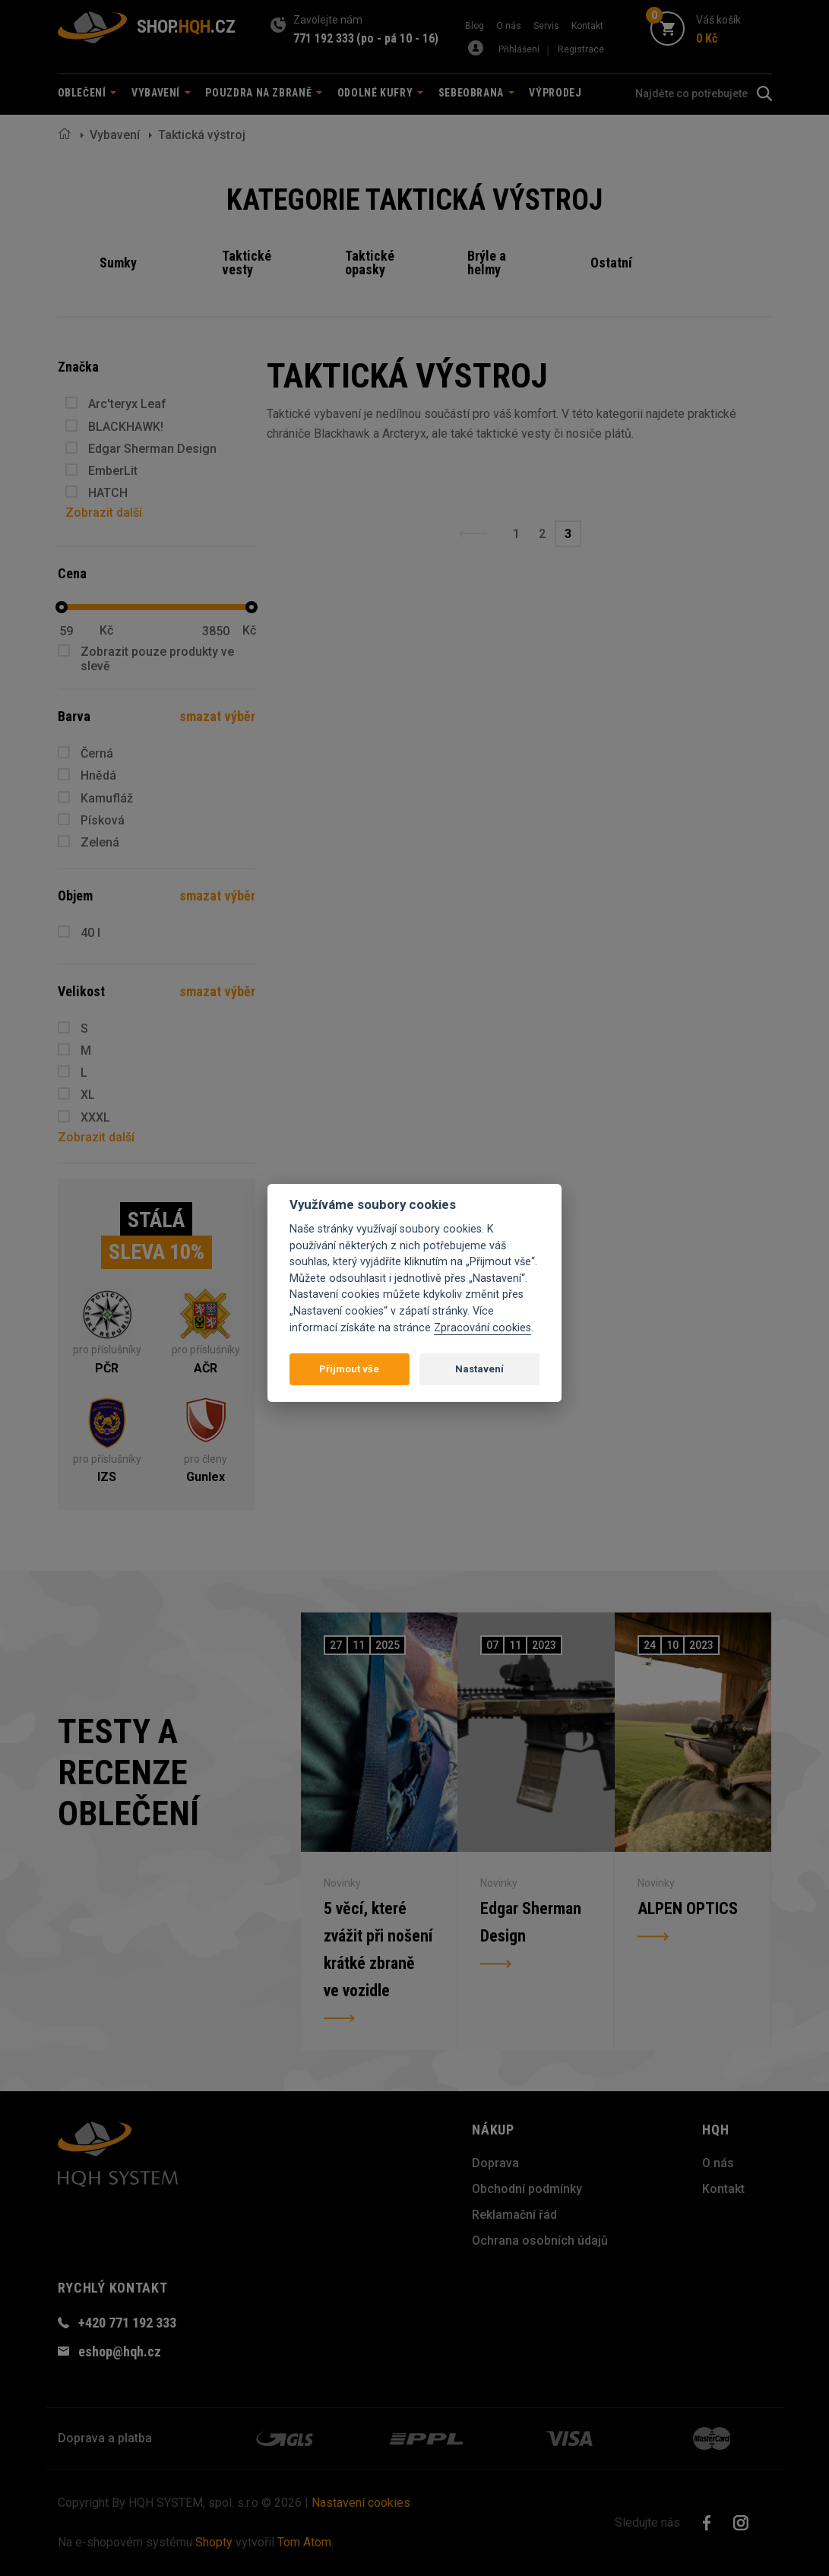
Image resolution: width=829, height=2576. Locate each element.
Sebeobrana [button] (476, 93)
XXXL (95, 1117)
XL (88, 1094)
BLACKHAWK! (125, 426)
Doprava (495, 2163)
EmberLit (113, 471)
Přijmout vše (349, 1369)
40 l (90, 933)
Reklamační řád (514, 2214)
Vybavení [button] (161, 93)
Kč (106, 631)
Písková (103, 820)
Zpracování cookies (482, 1327)
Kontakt (587, 26)
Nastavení (479, 1369)
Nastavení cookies (361, 2502)
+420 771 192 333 (127, 2323)
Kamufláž (107, 798)
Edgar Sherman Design (152, 448)
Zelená (100, 842)
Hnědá (98, 775)
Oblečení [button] (87, 93)
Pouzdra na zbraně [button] (263, 93)
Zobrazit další (103, 512)
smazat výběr (217, 716)
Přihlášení (518, 49)
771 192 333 (323, 38)
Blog (474, 26)
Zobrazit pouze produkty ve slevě (157, 658)
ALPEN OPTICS (688, 1908)
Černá (97, 753)
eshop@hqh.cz (119, 2351)
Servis (546, 26)
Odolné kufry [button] (380, 93)
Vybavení (115, 135)
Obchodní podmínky (527, 2189)
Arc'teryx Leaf (127, 404)
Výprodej (555, 93)
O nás (508, 26)
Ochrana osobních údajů (540, 2240)
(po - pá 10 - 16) (397, 38)
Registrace (581, 49)
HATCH (108, 493)
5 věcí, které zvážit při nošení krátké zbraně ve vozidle (378, 1949)
